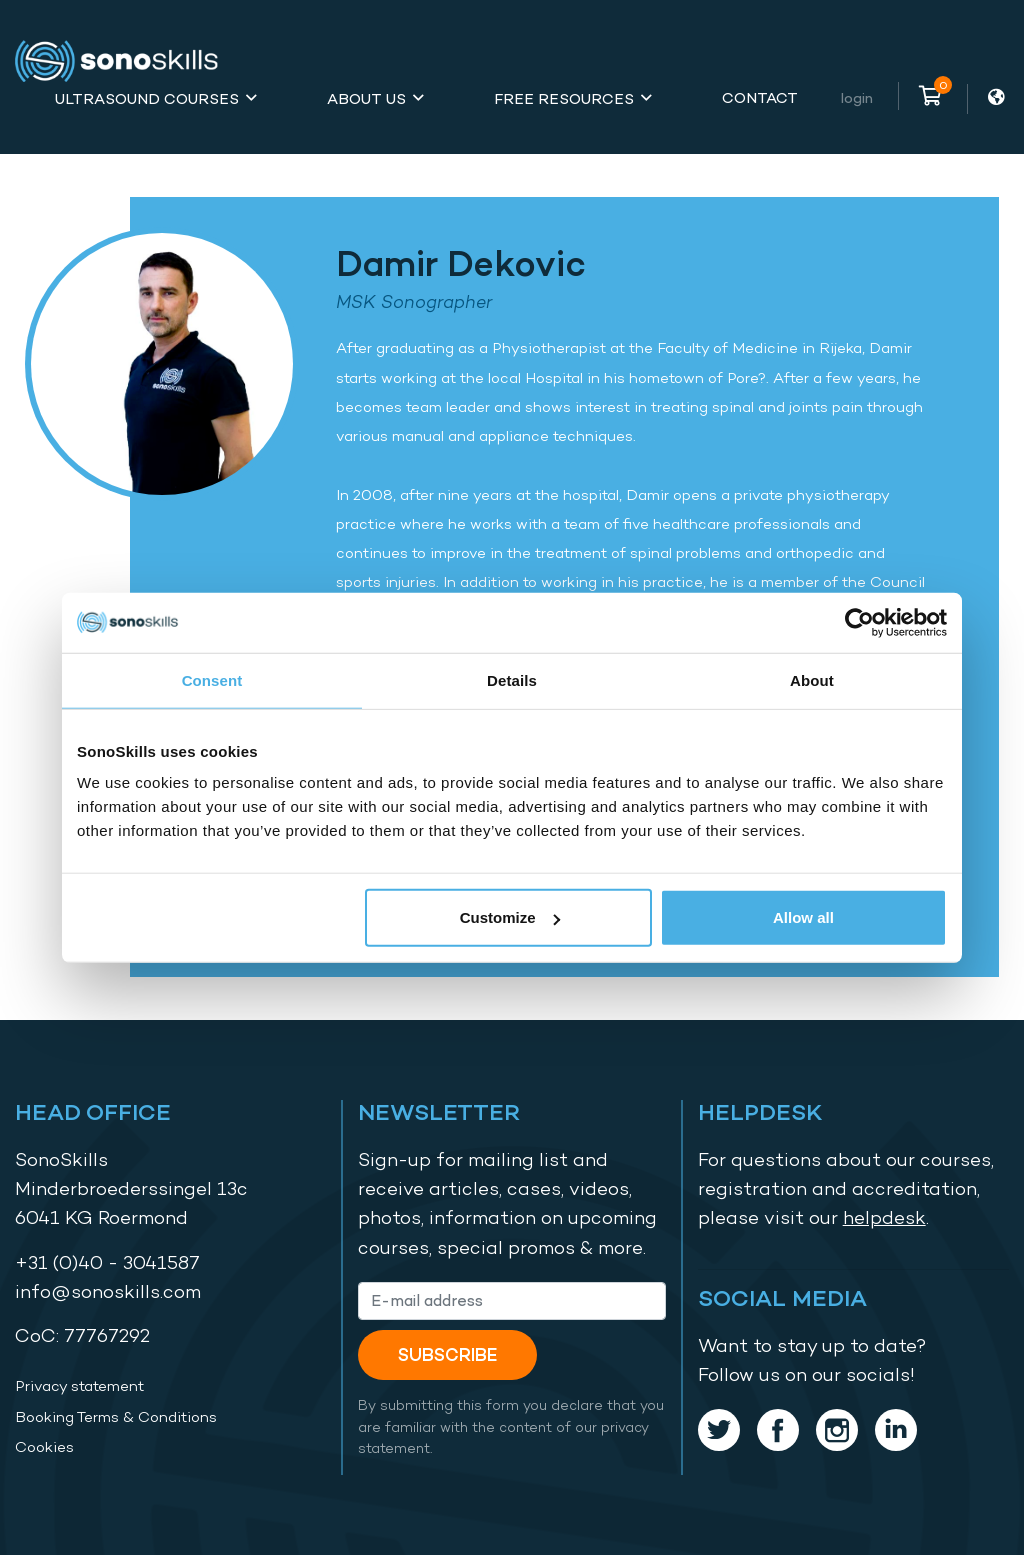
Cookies (44, 1447)
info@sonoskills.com (108, 1291)
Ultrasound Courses (147, 98)
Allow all (803, 917)
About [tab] (812, 679)
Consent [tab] (212, 679)
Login (857, 97)
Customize (510, 917)
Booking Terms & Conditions (116, 1417)
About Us (366, 98)
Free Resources (564, 98)
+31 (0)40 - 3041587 (107, 1262)
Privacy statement (79, 1386)
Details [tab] (512, 679)
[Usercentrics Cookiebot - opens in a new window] (859, 622)
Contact (760, 97)
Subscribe (447, 1354)
